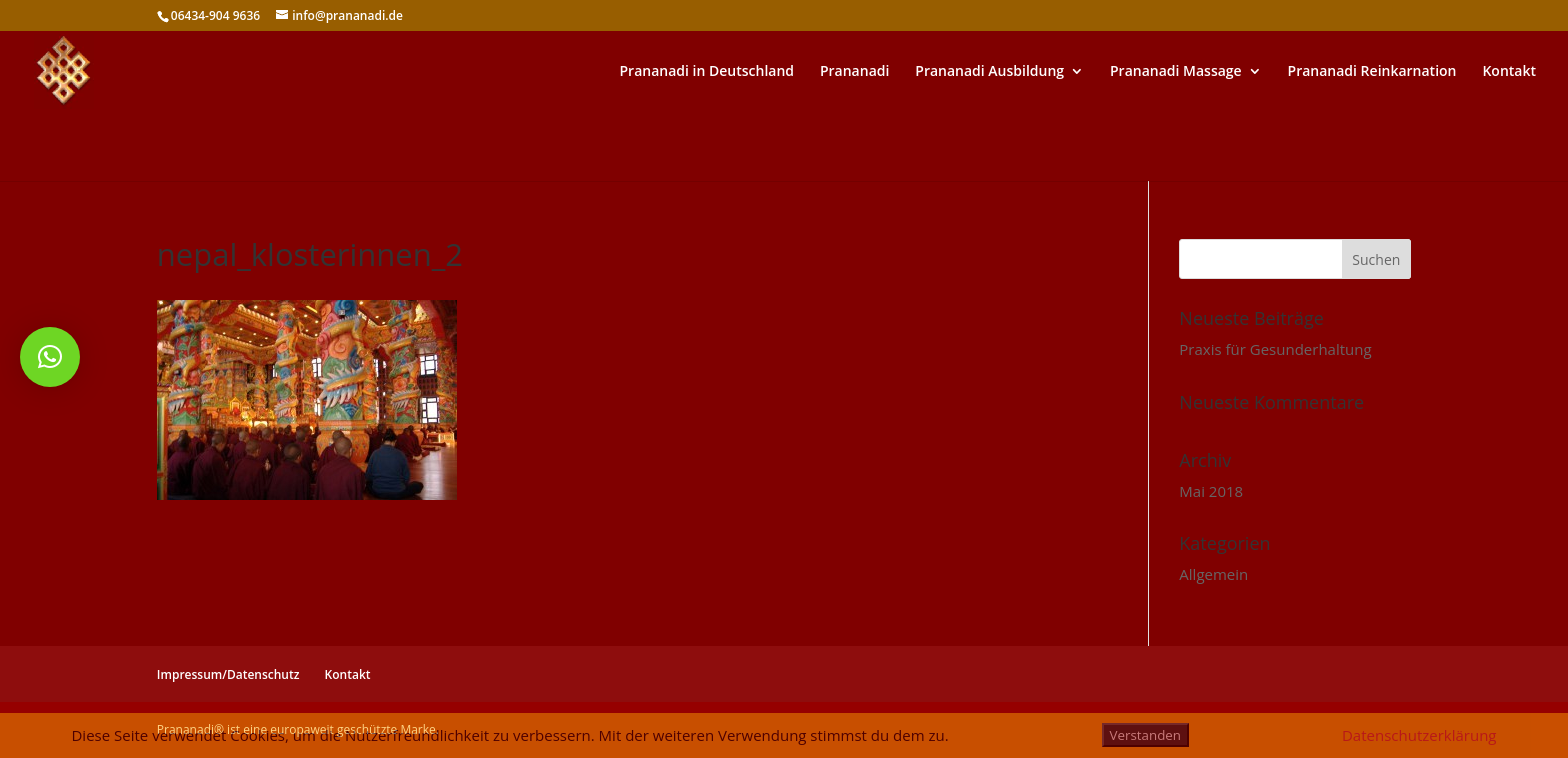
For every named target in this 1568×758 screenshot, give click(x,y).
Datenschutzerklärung (1419, 735)
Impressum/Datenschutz (228, 674)
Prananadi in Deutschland (707, 72)
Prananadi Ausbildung (989, 72)
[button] (50, 357)
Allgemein (1213, 574)
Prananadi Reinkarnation (1372, 72)
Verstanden (1145, 735)
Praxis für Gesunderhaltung (1275, 349)
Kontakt (1509, 72)
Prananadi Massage (1176, 72)
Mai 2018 (1211, 491)
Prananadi (854, 72)
